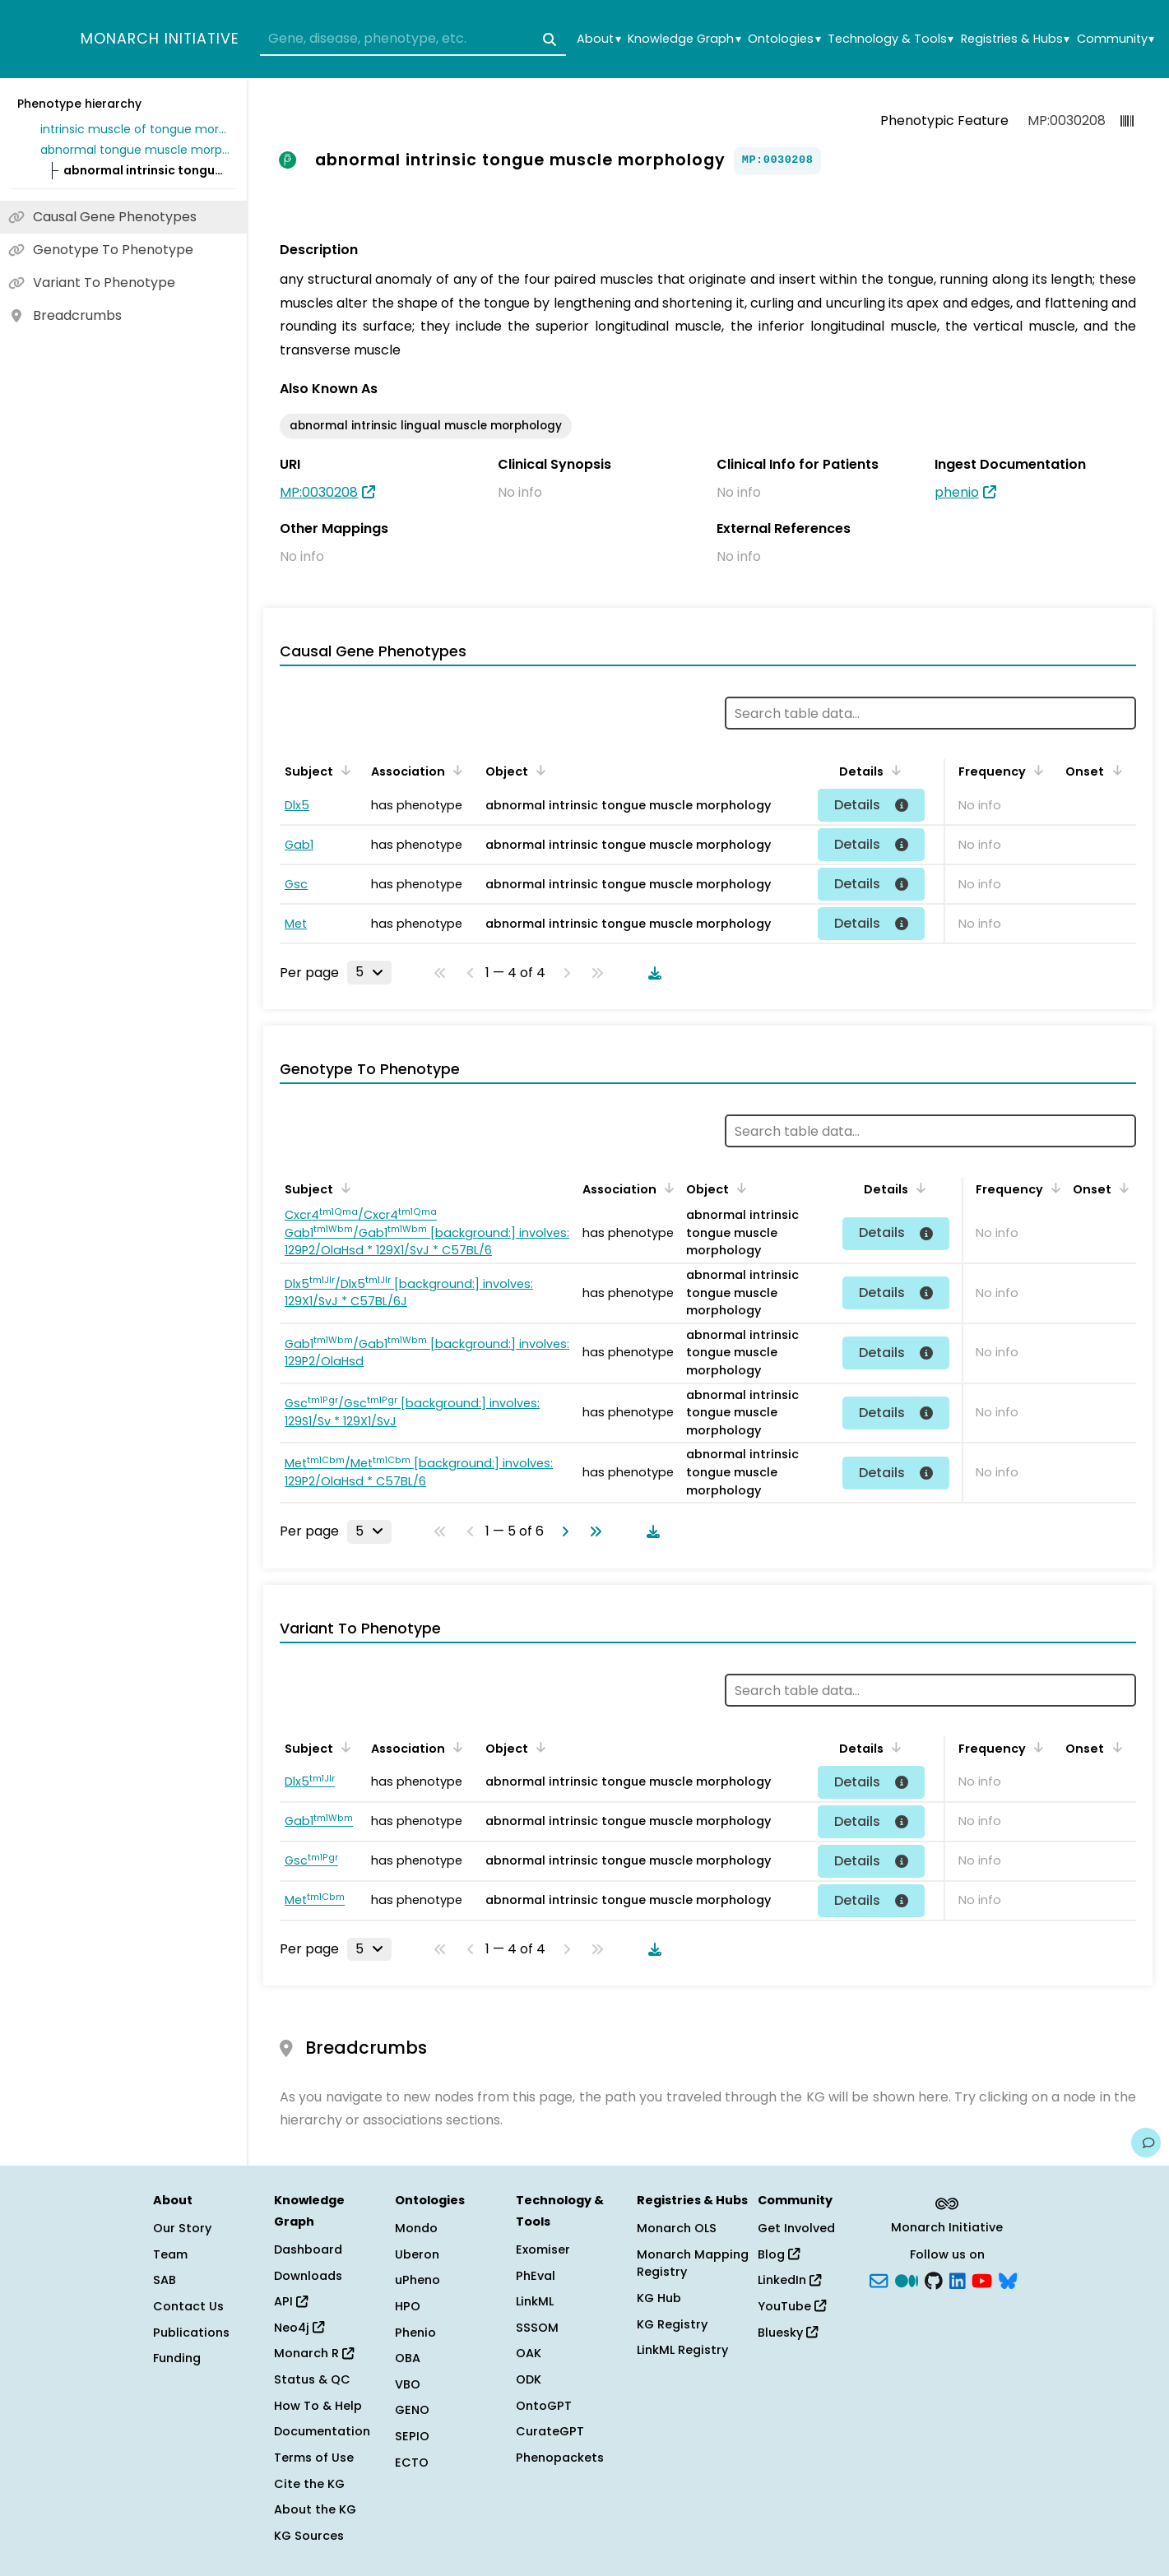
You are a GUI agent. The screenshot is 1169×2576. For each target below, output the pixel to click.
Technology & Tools (890, 39)
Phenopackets (560, 2457)
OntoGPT (544, 2406)
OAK (528, 2353)
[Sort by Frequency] (1036, 770)
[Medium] (906, 2279)
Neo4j (299, 2327)
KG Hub (659, 2298)
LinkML (535, 2301)
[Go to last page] (592, 1531)
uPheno (417, 2280)
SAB (164, 2280)
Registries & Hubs (1015, 39)
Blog (779, 2254)
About (598, 39)
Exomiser (543, 2249)
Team (170, 2254)
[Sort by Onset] (1114, 770)
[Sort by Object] (538, 770)
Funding (177, 2358)
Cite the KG (309, 2484)
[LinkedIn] (957, 2279)
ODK (528, 2379)
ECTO (412, 2462)
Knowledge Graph (684, 39)
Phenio (415, 2332)
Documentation (322, 2431)
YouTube (792, 2306)
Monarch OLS (677, 2228)
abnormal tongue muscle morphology (135, 149)
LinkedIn (789, 2280)
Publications (191, 2332)
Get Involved (796, 2228)
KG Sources (309, 2535)
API (291, 2301)
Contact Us (188, 2306)
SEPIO (412, 2436)
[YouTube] (982, 2279)
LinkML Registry (682, 2350)
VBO (407, 2384)
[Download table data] (651, 973)
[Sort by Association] (455, 770)
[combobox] (413, 39)
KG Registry (672, 2324)
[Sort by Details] (893, 770)
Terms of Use (314, 2457)
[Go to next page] (562, 1531)
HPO (407, 2306)
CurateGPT (550, 2431)
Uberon (417, 2254)
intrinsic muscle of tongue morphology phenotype (135, 129)
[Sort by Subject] (343, 770)
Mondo (416, 2228)
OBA (407, 2358)
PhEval (535, 2276)
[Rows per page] (369, 972)
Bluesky (788, 2332)
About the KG (315, 2509)
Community (1115, 39)
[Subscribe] (879, 2279)
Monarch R (314, 2353)
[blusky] (1008, 2279)
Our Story (182, 2228)
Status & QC (312, 2379)
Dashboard (308, 2249)
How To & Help (318, 2406)
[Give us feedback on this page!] (1146, 2142)
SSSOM (537, 2327)
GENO (412, 2410)
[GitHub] (934, 2279)
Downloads (308, 2276)
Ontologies (784, 39)
